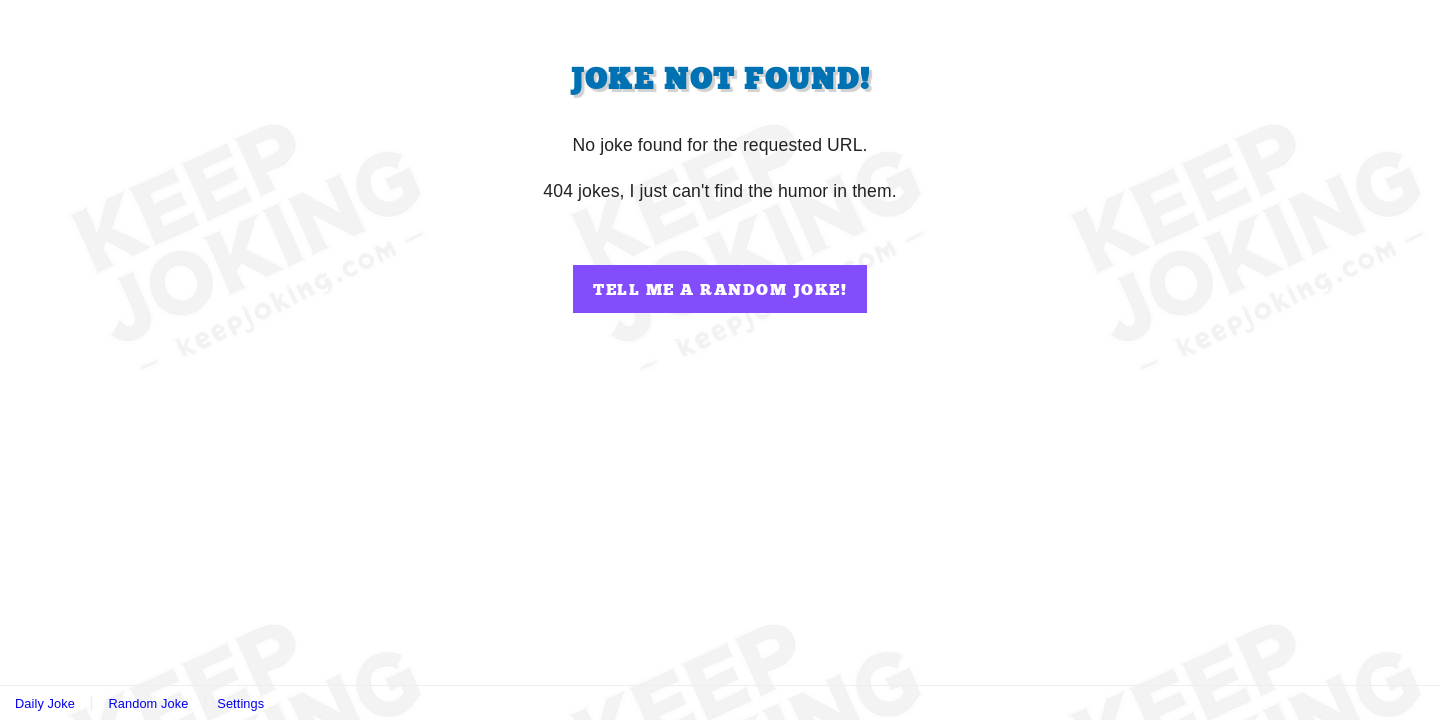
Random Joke (148, 703)
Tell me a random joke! (720, 290)
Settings (240, 703)
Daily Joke (45, 703)
